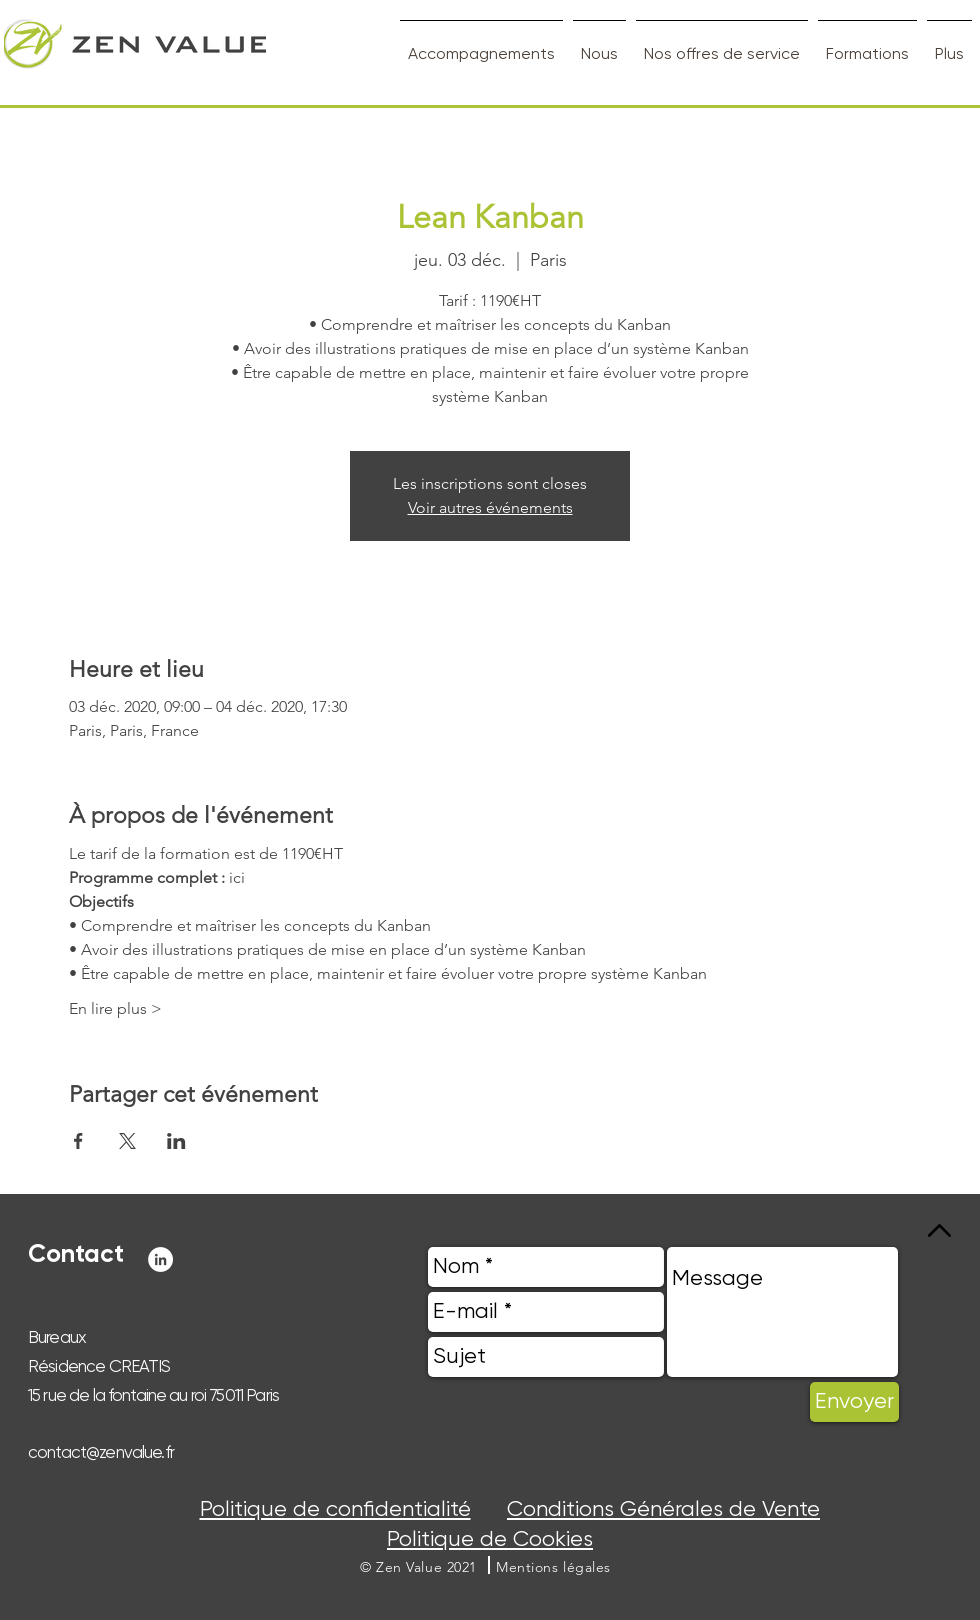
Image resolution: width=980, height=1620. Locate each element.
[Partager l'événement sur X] (127, 1141)
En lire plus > (115, 1008)
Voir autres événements (490, 507)
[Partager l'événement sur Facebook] (78, 1141)
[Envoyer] (854, 1402)
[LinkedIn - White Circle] (160, 1259)
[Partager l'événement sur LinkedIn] (176, 1141)
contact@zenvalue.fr (101, 1452)
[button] (553, 1567)
